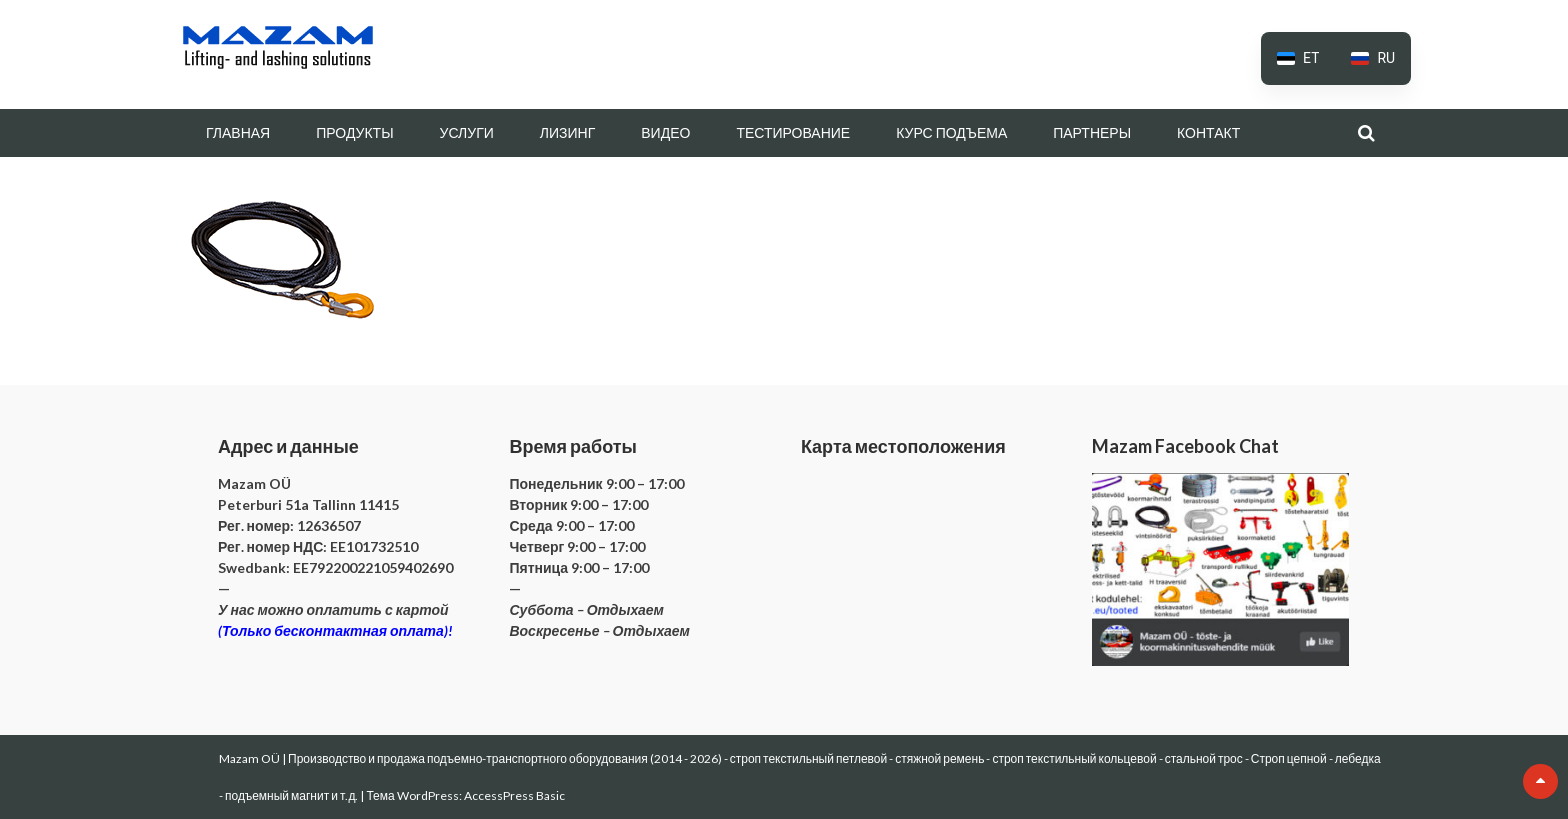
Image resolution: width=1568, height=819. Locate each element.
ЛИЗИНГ (567, 132)
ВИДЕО (665, 132)
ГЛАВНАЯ (238, 132)
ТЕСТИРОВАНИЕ (793, 132)
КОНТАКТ (1208, 132)
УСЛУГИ (467, 132)
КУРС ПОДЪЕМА (951, 132)
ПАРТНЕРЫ (1092, 132)
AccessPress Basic (514, 795)
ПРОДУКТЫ (354, 132)
